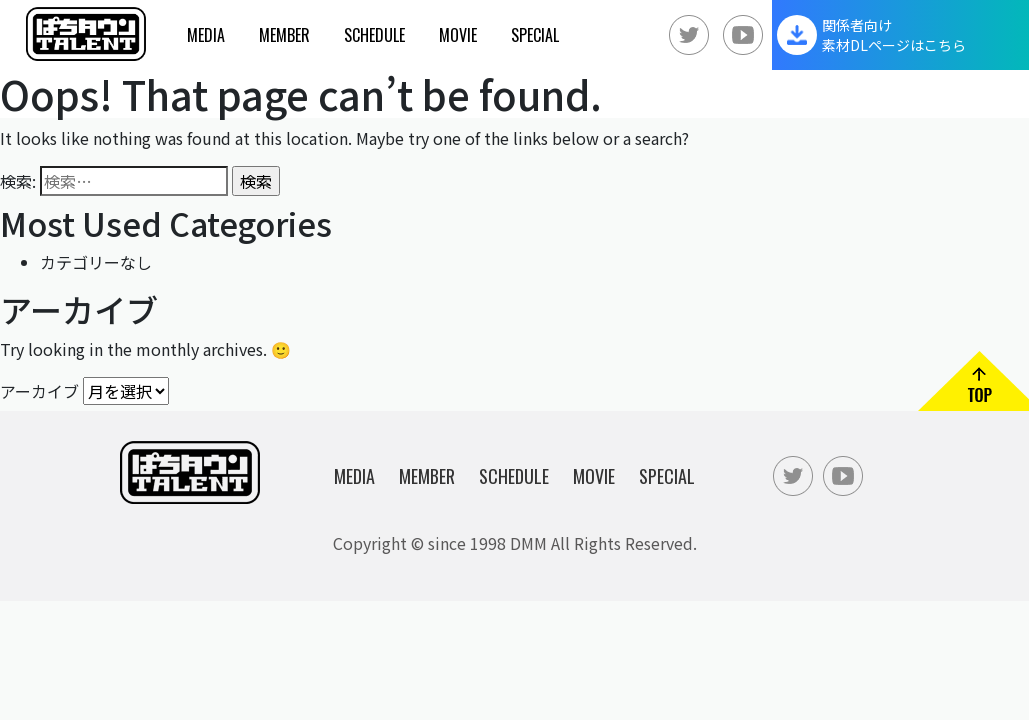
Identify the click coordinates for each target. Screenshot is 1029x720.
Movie (458, 35)
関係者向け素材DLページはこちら (894, 35)
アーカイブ (39, 390)
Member (284, 35)
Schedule (374, 35)
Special (535, 35)
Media (206, 35)
